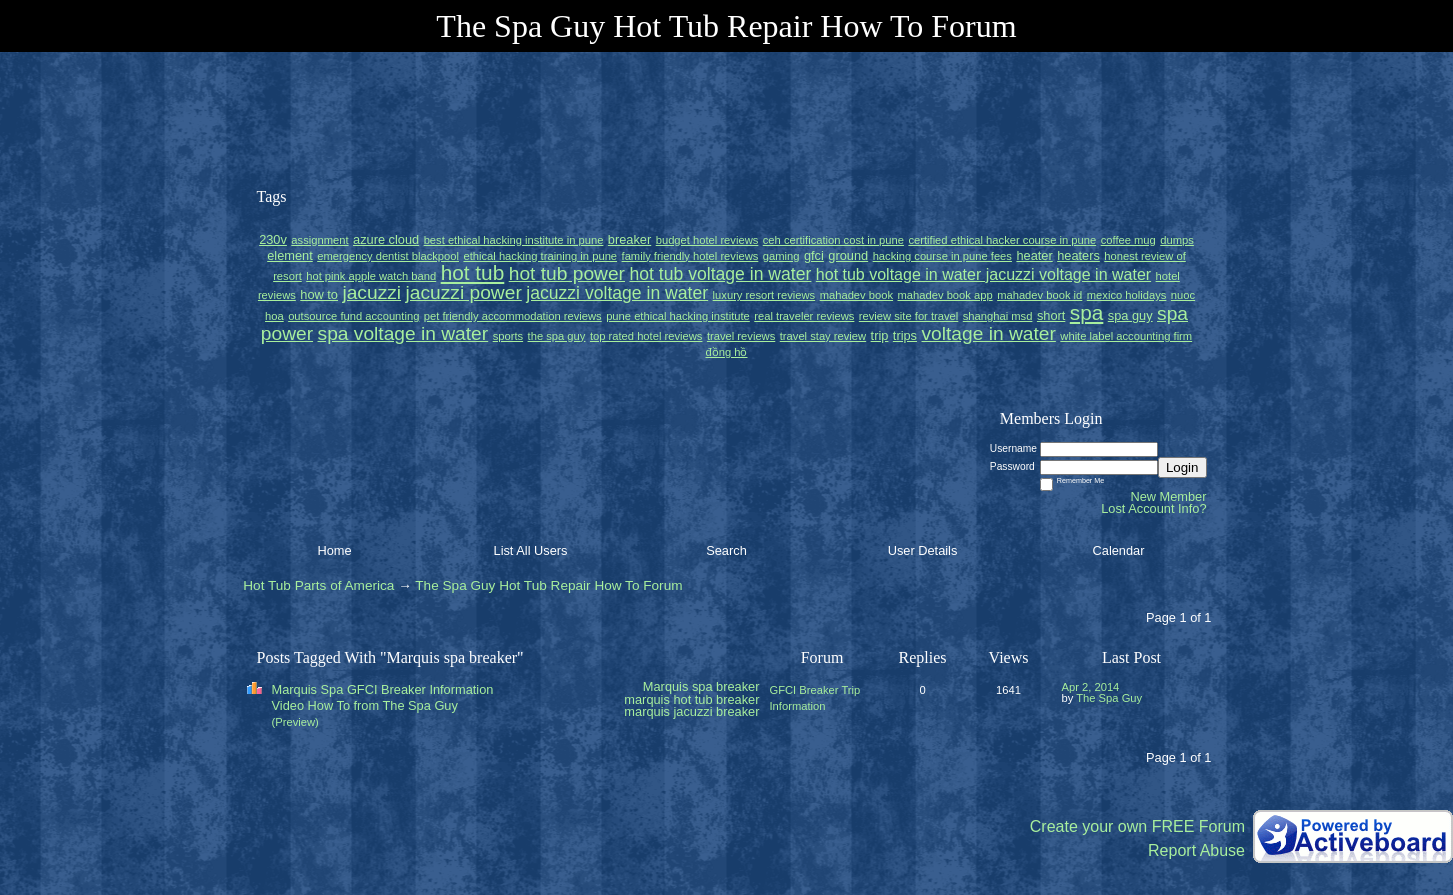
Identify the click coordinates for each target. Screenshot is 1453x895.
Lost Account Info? (1153, 508)
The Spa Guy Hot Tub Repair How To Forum (548, 585)
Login (1182, 467)
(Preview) (295, 722)
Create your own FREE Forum (1137, 826)
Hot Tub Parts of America (318, 585)
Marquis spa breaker (701, 686)
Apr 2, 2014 (1091, 687)
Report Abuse (1196, 850)
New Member (1168, 496)
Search (726, 550)
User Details (923, 550)
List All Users (531, 550)
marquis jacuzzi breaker (691, 711)
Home (334, 550)
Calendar (1119, 550)
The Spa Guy (1109, 698)
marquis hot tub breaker (691, 699)
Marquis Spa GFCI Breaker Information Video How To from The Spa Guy (383, 697)
